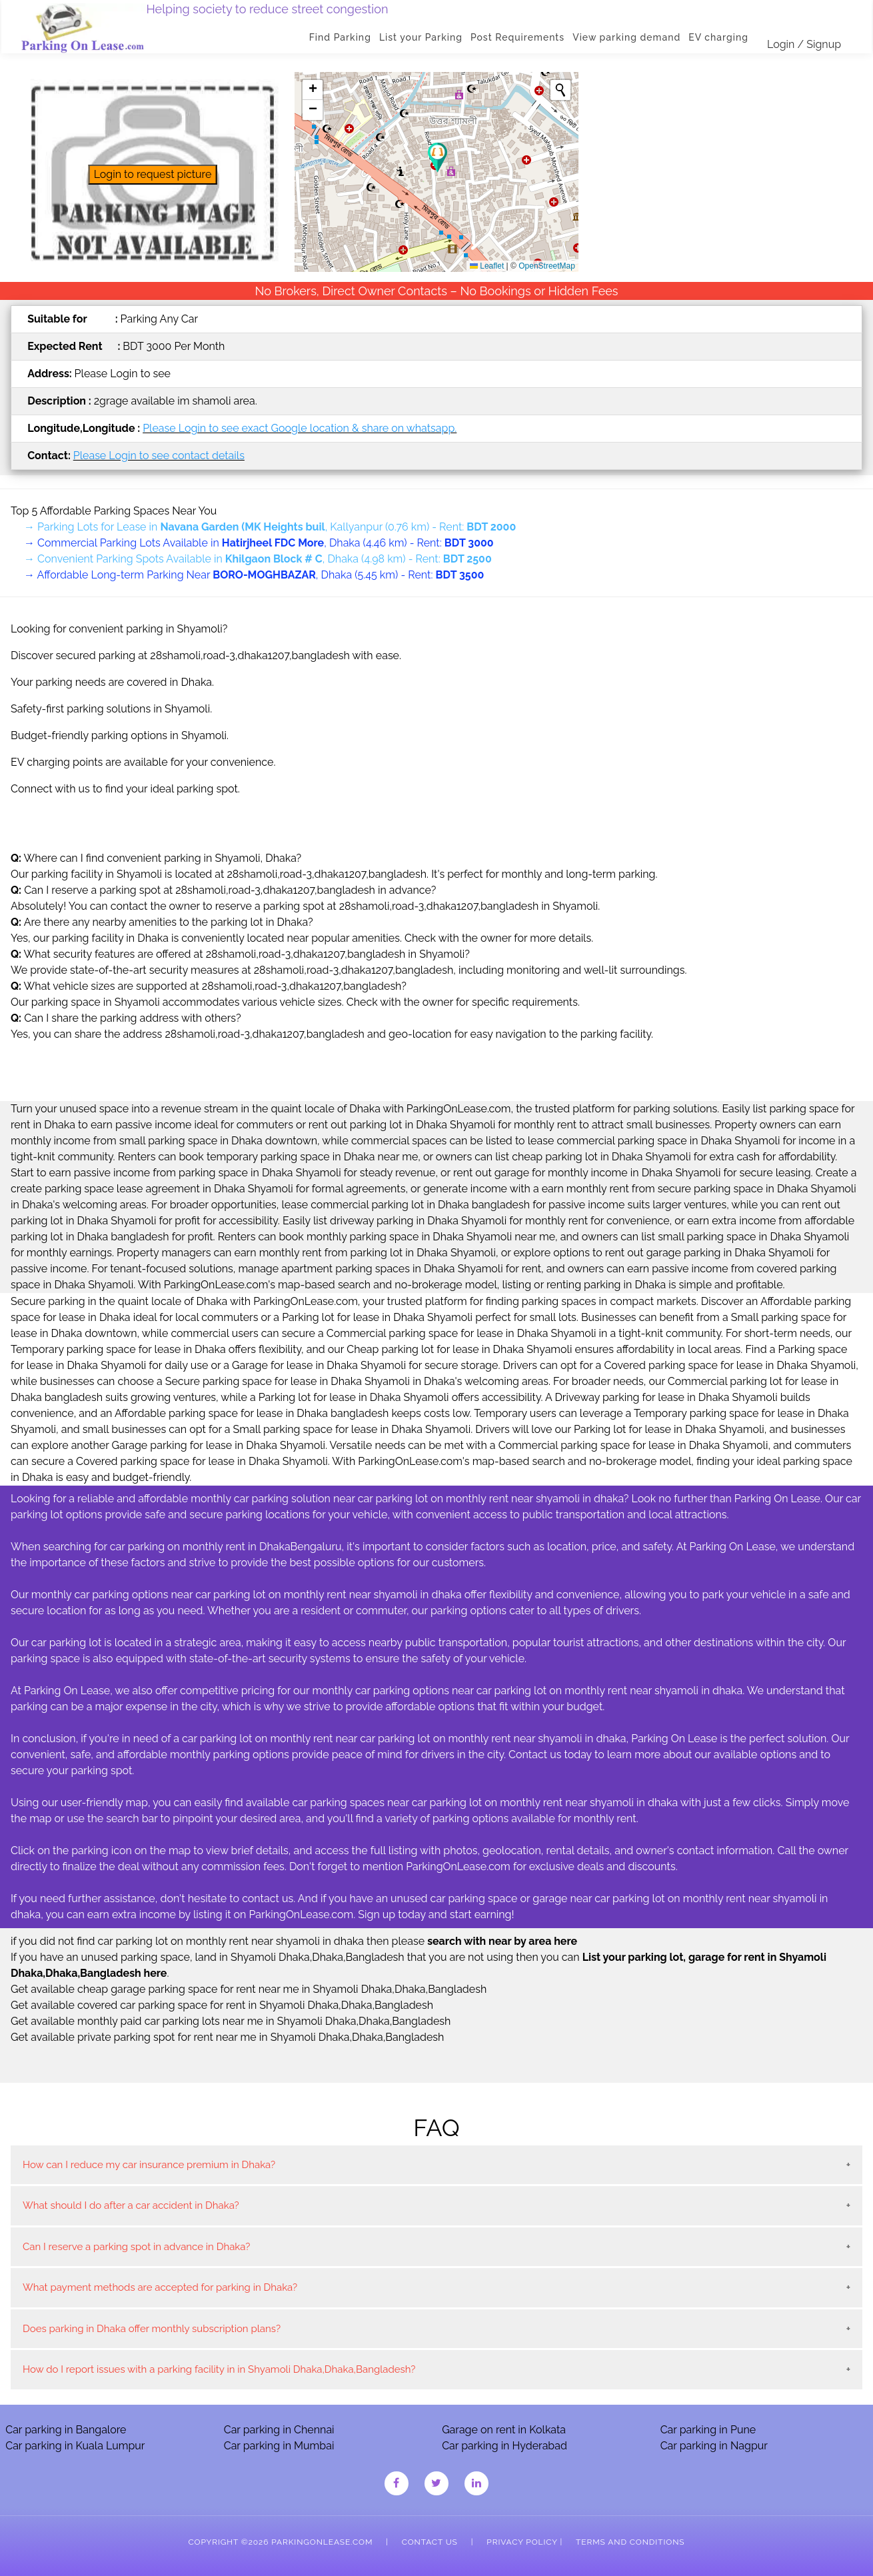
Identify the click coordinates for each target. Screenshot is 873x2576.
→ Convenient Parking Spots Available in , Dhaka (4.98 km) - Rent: (258, 559)
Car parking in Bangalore (65, 2429)
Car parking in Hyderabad (504, 2445)
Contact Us (430, 2542)
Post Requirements (519, 37)
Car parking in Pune (708, 2429)
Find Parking (342, 37)
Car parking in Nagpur (714, 2445)
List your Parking (422, 37)
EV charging (720, 37)
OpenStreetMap (546, 266)
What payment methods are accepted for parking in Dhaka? (160, 2287)
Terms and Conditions (630, 2542)
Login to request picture (153, 174)
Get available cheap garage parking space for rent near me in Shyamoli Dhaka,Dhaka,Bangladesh (248, 1989)
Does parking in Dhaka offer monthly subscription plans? (152, 2329)
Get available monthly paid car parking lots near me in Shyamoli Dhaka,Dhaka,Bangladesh (230, 2021)
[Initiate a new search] (560, 90)
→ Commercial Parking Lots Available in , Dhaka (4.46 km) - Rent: (259, 543)
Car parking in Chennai (279, 2429)
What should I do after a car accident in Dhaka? (131, 2205)
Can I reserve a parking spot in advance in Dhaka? (136, 2247)
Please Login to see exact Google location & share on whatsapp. (299, 428)
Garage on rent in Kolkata (504, 2429)
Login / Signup (805, 44)
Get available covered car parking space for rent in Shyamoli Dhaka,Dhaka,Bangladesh (222, 2005)
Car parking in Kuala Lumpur (75, 2445)
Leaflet (487, 266)
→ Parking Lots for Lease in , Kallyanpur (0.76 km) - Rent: (270, 527)
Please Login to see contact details (159, 455)
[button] (437, 158)
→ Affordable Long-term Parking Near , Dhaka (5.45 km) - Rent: (254, 575)
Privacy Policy (521, 2542)
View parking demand (628, 37)
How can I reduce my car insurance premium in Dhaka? (149, 2165)
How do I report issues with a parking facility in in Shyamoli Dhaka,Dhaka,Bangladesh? (219, 2369)
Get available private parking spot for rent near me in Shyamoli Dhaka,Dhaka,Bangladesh (227, 2037)
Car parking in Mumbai (279, 2445)
